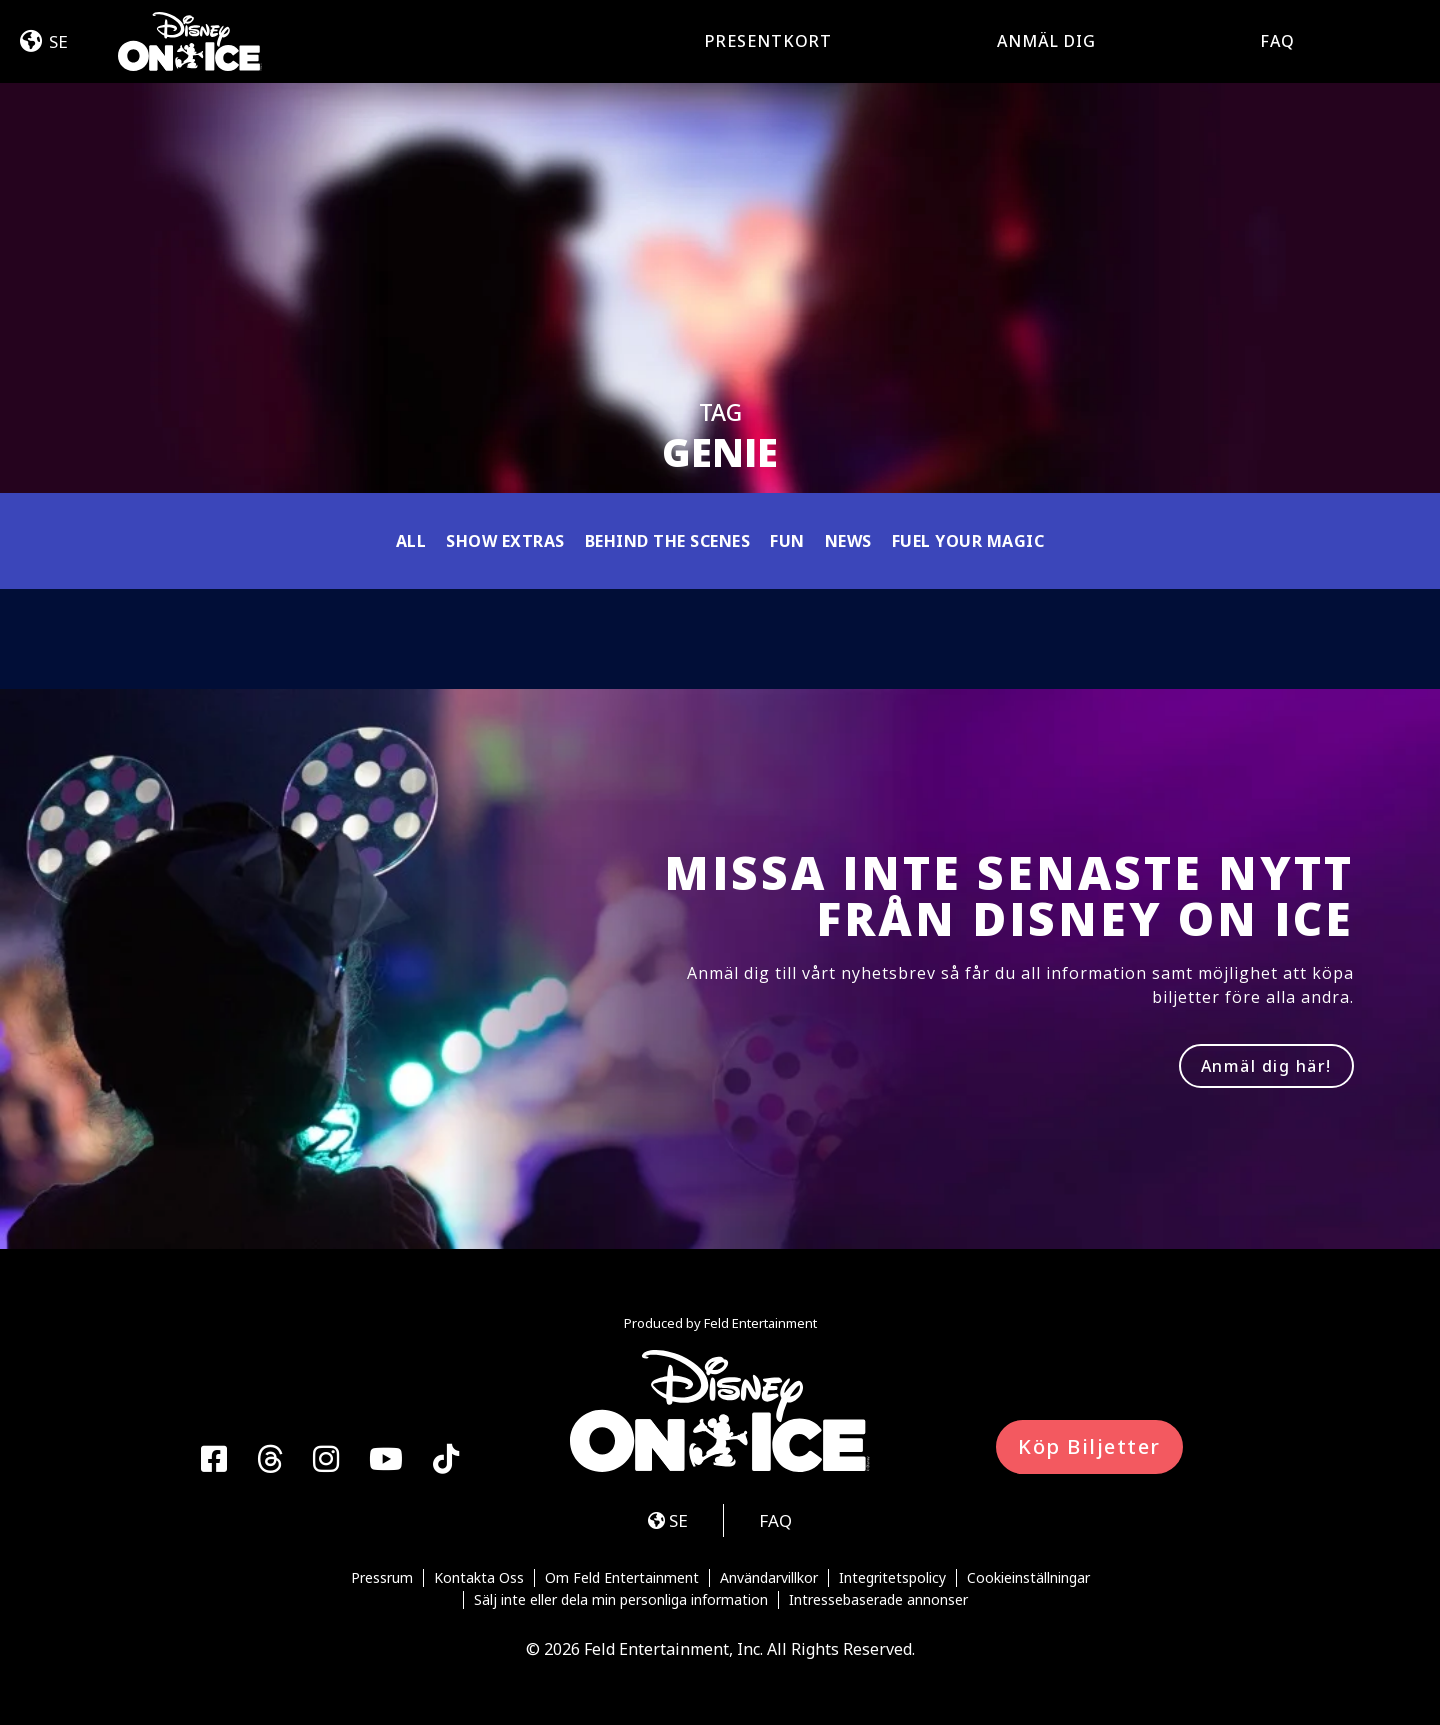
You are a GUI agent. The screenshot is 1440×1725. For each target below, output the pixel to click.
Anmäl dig (1046, 41)
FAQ (1277, 41)
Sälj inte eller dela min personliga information (621, 1600)
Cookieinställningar (1028, 1578)
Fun (787, 541)
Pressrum (382, 1578)
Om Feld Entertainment (622, 1578)
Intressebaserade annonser (878, 1600)
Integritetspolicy (892, 1578)
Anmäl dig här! (1266, 1066)
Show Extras (505, 541)
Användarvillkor (769, 1578)
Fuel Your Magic (968, 541)
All (411, 541)
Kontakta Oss (479, 1578)
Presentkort (768, 41)
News (848, 541)
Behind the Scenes (668, 541)
